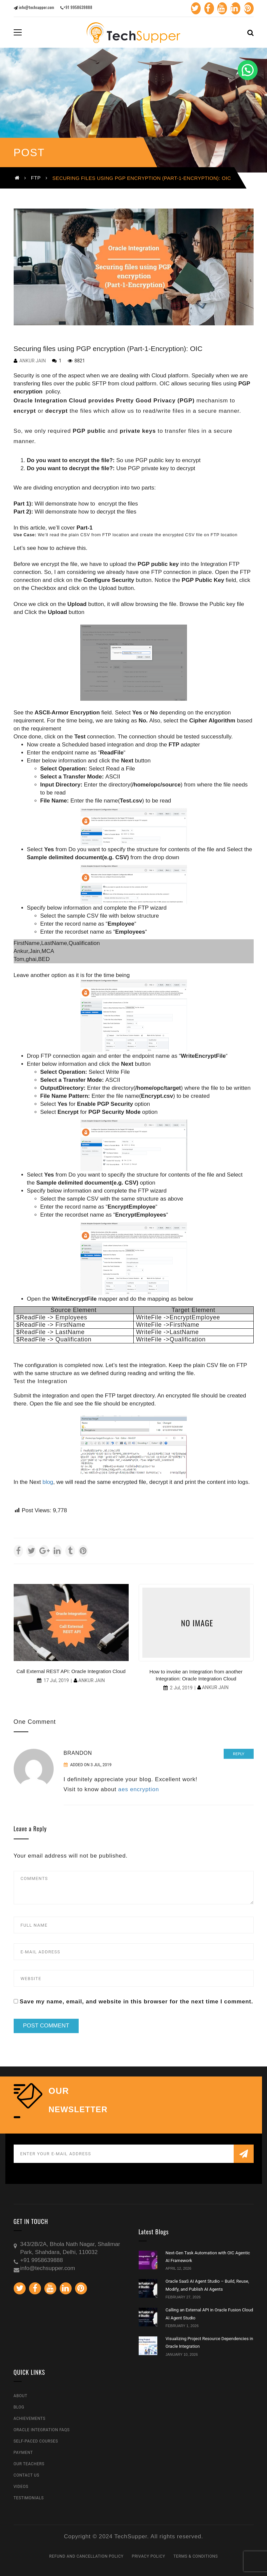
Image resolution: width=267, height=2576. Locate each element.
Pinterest (246, 8)
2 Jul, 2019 (181, 1687)
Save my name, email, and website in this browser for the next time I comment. (136, 2001)
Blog (19, 2407)
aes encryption (138, 1789)
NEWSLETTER (78, 2110)
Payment (23, 2452)
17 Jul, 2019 (56, 1680)
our (59, 2090)
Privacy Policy (148, 2556)
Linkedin (231, 8)
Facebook (200, 8)
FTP (36, 178)
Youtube (215, 8)
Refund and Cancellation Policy (86, 2556)
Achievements (30, 2418)
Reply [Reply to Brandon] (238, 1753)
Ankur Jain (32, 360)
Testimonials (29, 2498)
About (21, 2395)
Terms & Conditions (195, 2556)
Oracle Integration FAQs (42, 2430)
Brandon (78, 1753)
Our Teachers (29, 2464)
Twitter (185, 8)
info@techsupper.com (34, 7)
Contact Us (26, 2475)
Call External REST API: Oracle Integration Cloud (70, 1671)
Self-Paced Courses (36, 2441)
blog (47, 1482)
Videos (21, 2486)
